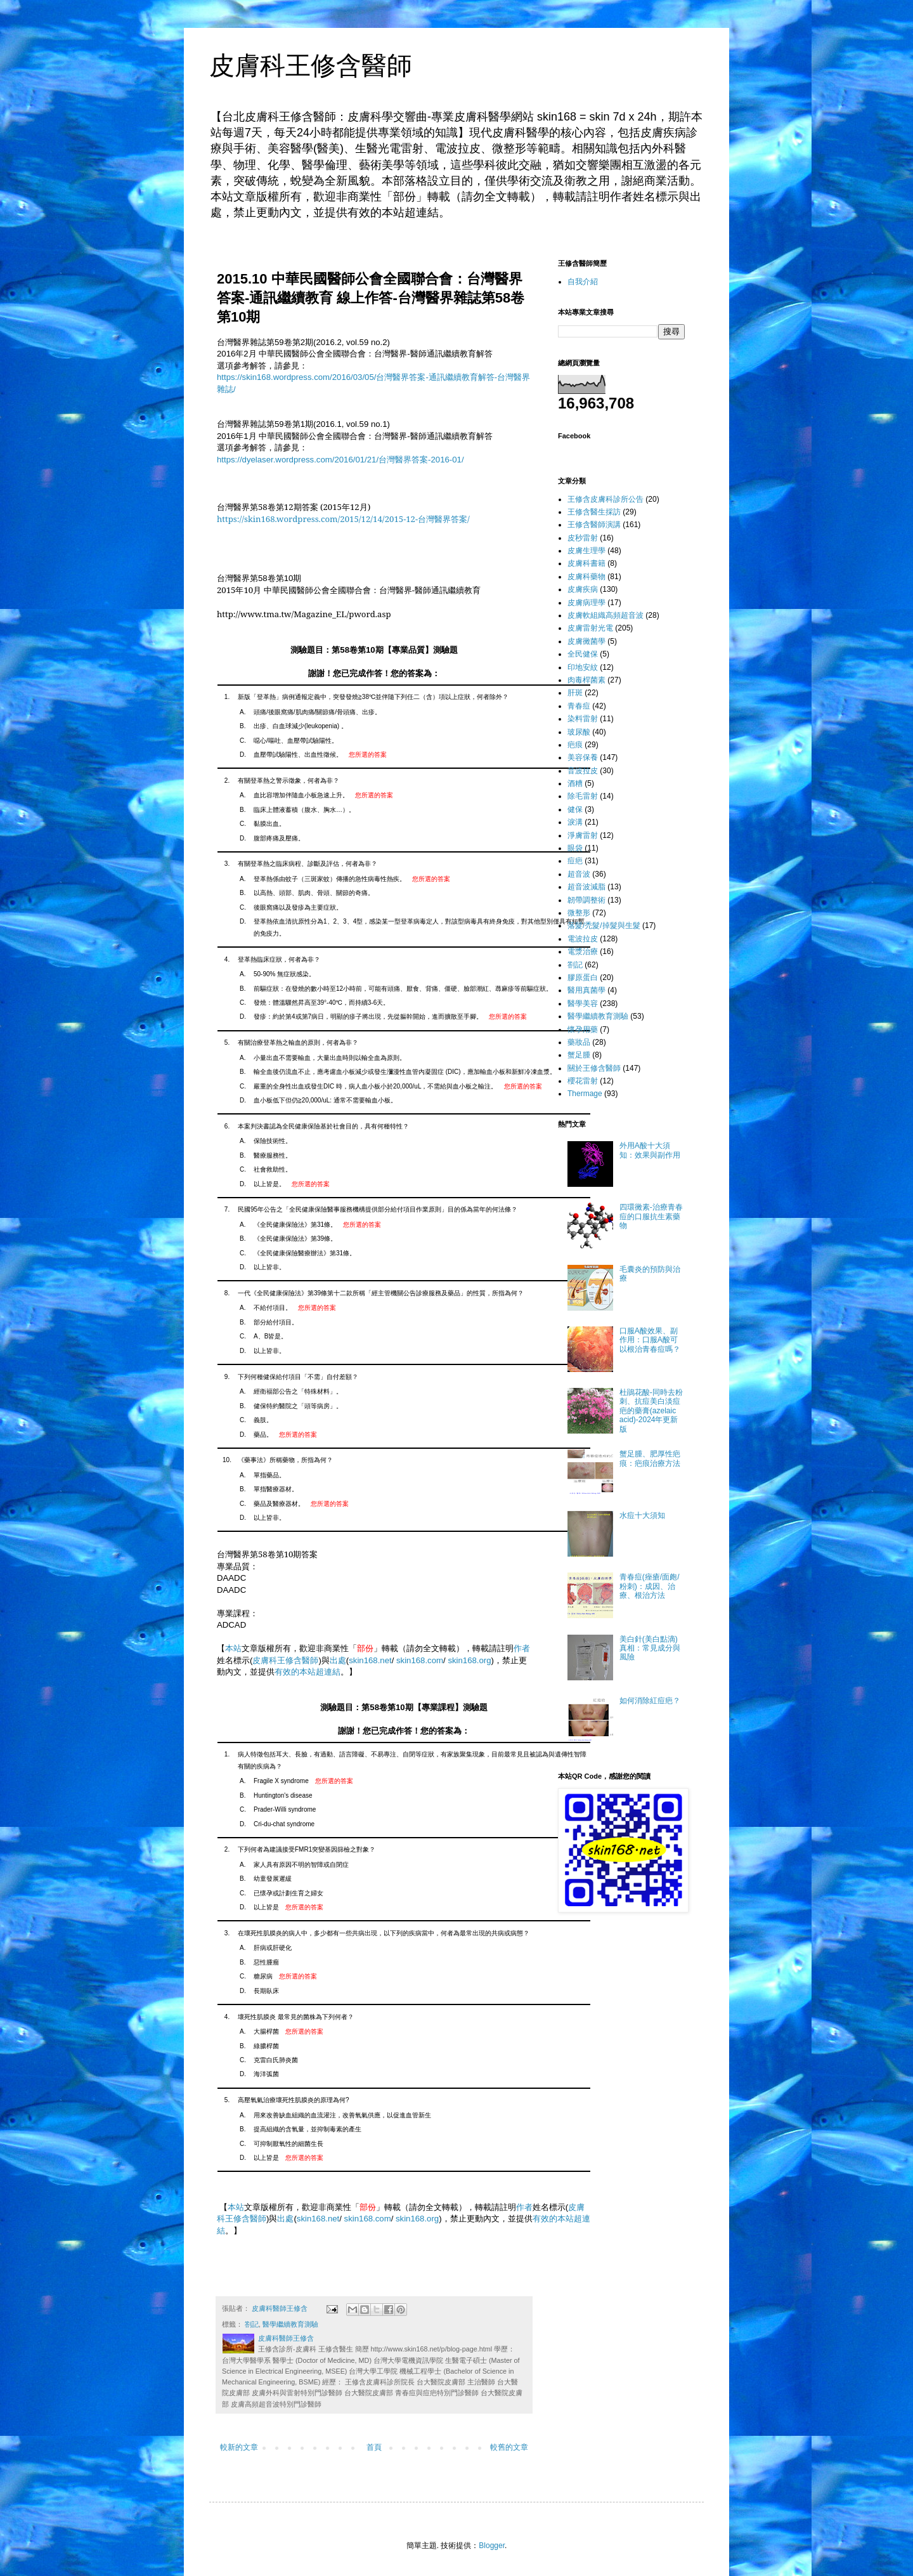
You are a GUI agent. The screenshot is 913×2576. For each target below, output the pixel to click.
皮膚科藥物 (586, 576)
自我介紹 (582, 281)
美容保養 (582, 757)
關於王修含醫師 (594, 1068)
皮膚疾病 (582, 589)
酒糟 (575, 783)
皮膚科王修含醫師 (310, 65)
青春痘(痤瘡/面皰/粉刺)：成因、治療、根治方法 (649, 1586)
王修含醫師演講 (594, 524)
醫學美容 (582, 1003)
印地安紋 (582, 667)
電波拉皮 (582, 938)
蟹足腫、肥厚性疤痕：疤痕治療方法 (649, 1458)
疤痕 (575, 744)
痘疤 (575, 860)
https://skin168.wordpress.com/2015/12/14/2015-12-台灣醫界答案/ (343, 519)
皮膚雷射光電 (590, 628)
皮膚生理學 (586, 550)
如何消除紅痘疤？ (649, 1700)
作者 (522, 1648)
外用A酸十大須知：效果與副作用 (649, 1150)
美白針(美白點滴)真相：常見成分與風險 (649, 1648)
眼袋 (575, 848)
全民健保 (582, 654)
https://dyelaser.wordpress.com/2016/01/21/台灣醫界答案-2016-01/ (340, 459)
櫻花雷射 (582, 1080)
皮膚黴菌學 (586, 641)
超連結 (328, 1672)
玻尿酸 (578, 732)
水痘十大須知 (642, 1515)
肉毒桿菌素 (586, 680)
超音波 (578, 874)
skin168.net (370, 1660)
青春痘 (578, 706)
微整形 (578, 912)
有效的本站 (295, 1672)
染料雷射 (582, 718)
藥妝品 (578, 1042)
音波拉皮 (582, 770)
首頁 (374, 2447)
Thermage (584, 1093)
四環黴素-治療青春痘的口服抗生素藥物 (651, 1216)
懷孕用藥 (582, 1029)
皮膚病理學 (586, 602)
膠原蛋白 (582, 977)
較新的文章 (239, 2447)
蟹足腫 (578, 1054)
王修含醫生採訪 (594, 511)
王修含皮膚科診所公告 (605, 499)
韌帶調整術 (586, 900)
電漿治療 (582, 951)
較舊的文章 (509, 2447)
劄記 (252, 2324)
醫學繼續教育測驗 (290, 2324)
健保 (575, 809)
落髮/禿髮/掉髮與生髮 (603, 925)
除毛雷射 (582, 796)
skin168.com (419, 1660)
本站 (233, 1648)
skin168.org (469, 1660)
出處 (338, 1660)
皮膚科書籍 (586, 563)
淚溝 (575, 822)
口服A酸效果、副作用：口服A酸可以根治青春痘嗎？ (649, 1340)
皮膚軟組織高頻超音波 (605, 615)
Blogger (492, 2545)
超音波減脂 (586, 886)
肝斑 (575, 692)
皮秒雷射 (582, 537)
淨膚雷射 (582, 835)
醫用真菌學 (586, 990)
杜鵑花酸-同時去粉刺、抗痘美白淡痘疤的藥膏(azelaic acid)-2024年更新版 (651, 1411)
